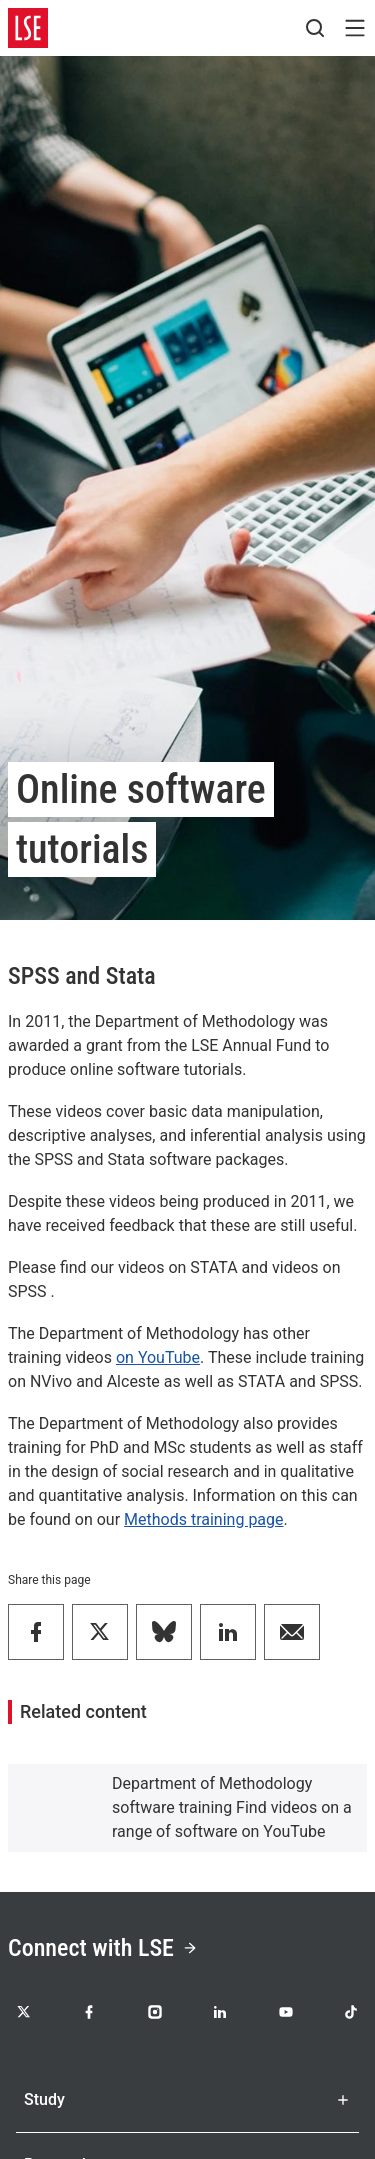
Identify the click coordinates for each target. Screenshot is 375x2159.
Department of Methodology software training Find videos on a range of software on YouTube (232, 1807)
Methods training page (203, 1519)
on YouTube (158, 1357)
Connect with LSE (103, 1948)
